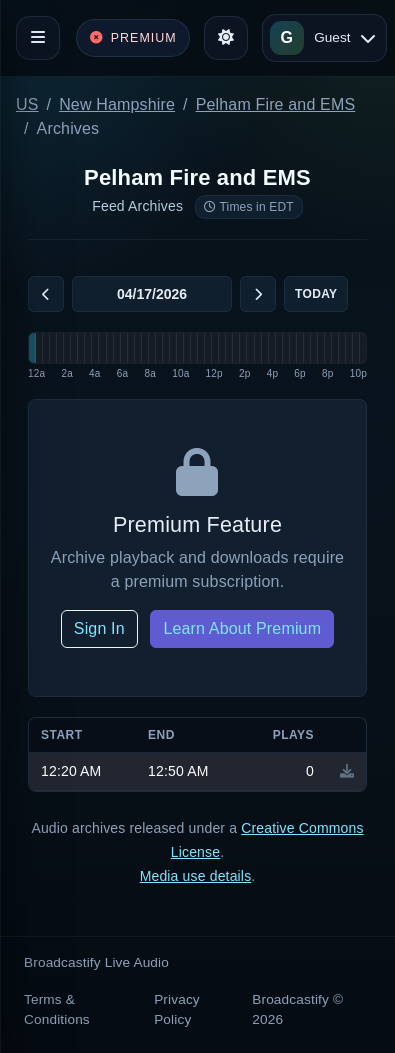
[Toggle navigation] (38, 38)
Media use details (196, 876)
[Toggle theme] (226, 38)
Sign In (99, 628)
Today (316, 294)
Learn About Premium (242, 628)
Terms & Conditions (57, 1009)
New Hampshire (117, 104)
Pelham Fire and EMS (276, 104)
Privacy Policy (177, 1009)
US (27, 104)
